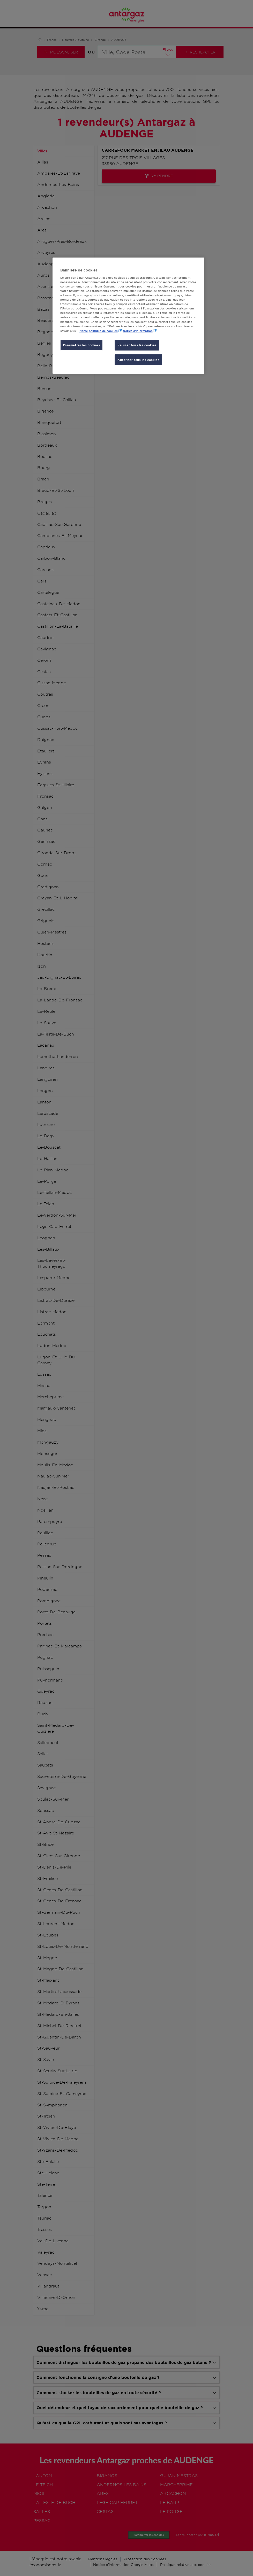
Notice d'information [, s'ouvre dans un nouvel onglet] (138, 330)
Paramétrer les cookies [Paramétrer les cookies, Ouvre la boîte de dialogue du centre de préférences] (81, 345)
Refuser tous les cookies (137, 345)
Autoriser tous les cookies (138, 359)
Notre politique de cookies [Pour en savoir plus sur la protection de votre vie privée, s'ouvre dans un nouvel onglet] (98, 330)
